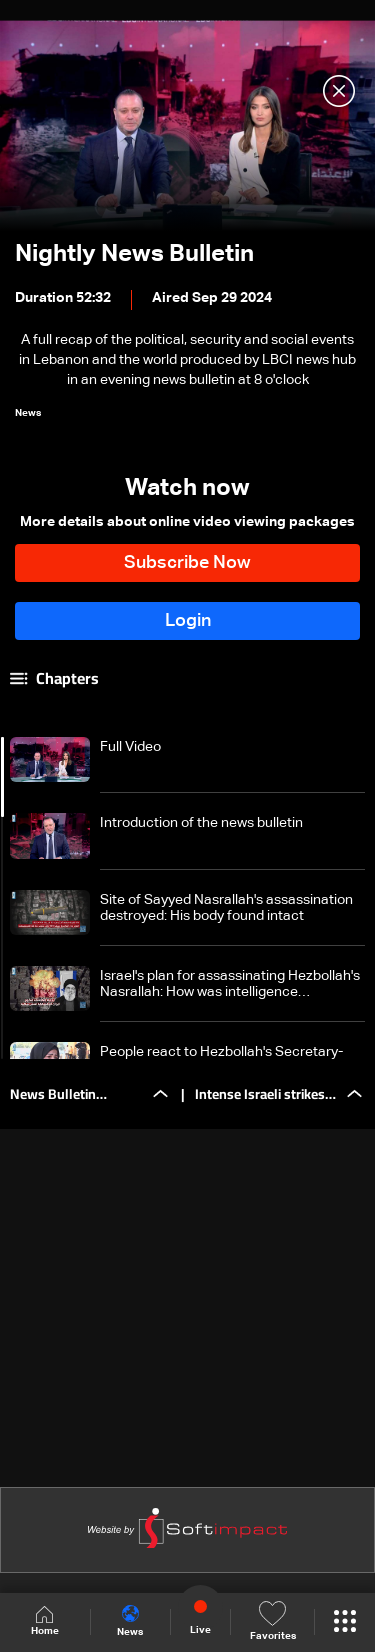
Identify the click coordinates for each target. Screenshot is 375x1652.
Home (45, 1621)
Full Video (130, 747)
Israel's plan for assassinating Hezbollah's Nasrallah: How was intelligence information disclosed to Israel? (230, 984)
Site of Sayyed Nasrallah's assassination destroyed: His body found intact (226, 908)
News (130, 1621)
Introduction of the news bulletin (201, 823)
